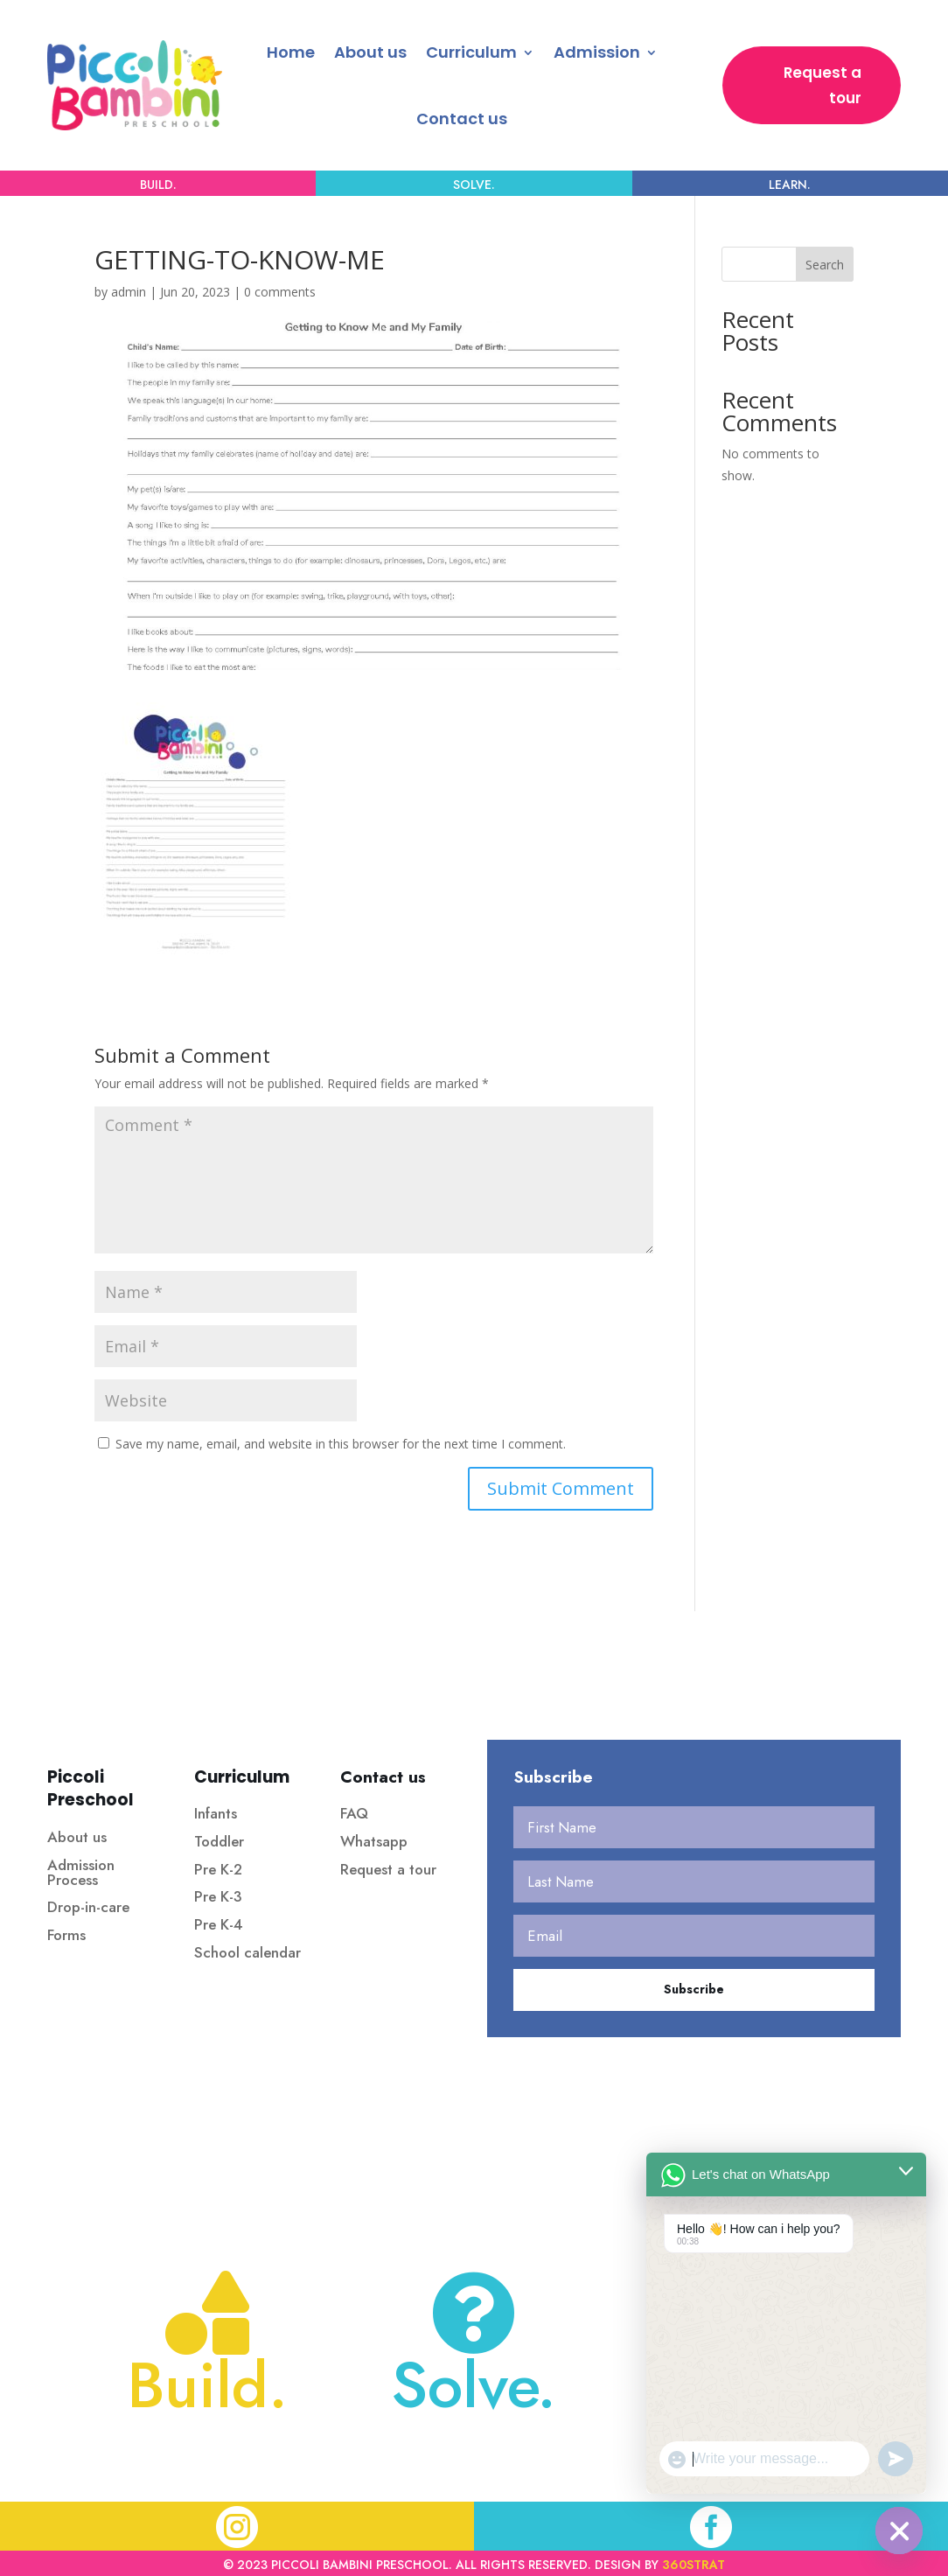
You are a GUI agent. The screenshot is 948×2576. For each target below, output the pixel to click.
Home (291, 52)
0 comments (280, 291)
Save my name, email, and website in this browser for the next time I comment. (340, 1443)
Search (824, 264)
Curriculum (471, 52)
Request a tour (822, 85)
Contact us (461, 118)
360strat (693, 2564)
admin (128, 291)
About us (370, 52)
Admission (597, 52)
